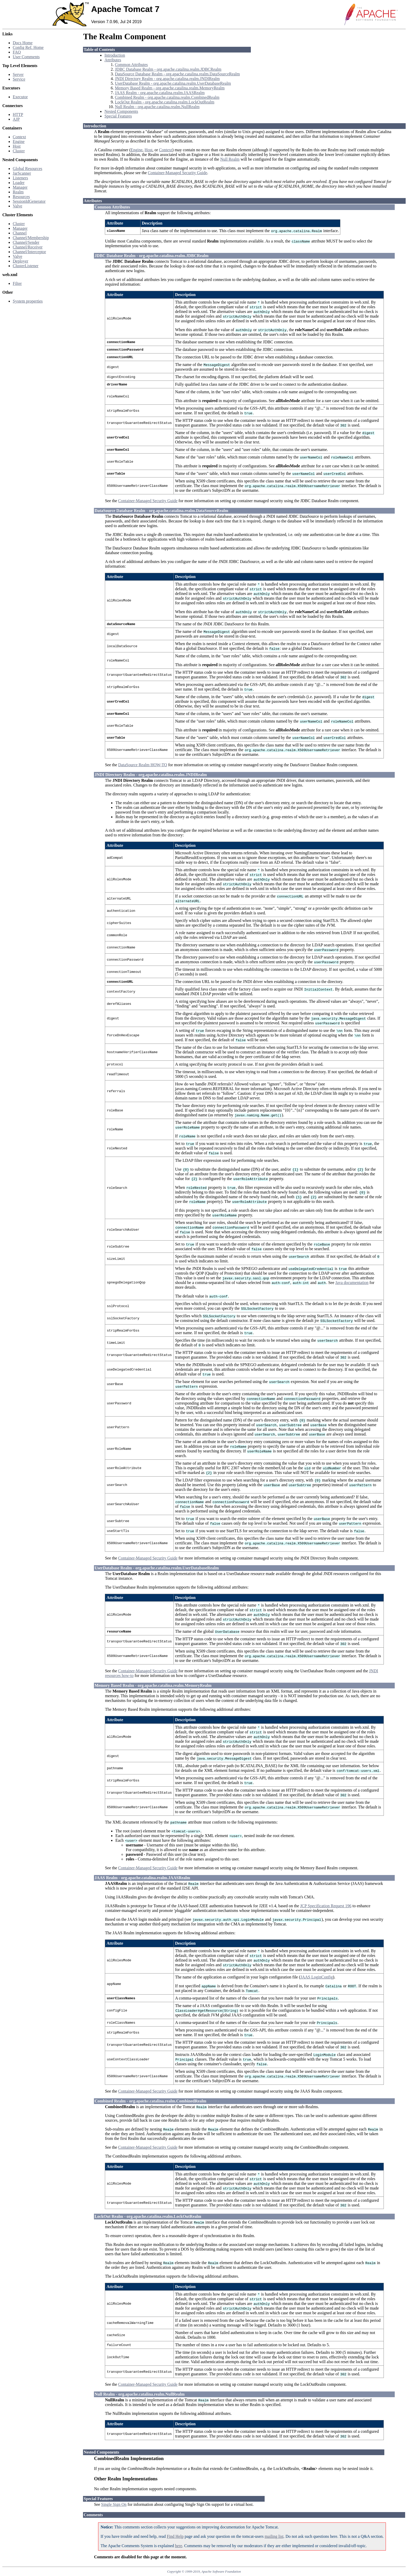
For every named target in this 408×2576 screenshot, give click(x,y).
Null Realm (229, 159)
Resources (21, 196)
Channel (20, 233)
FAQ (17, 52)
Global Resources (27, 168)
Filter (17, 283)
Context (19, 137)
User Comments (26, 57)
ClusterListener (26, 266)
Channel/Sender (26, 242)
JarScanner (22, 173)
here (178, 2546)
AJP (16, 119)
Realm (18, 192)
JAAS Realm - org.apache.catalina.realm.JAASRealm (160, 92)
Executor (20, 97)
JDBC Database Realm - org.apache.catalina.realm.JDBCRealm (168, 69)
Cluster (19, 151)
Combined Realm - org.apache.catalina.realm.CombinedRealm (167, 97)
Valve (17, 206)
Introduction (114, 55)
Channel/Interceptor (29, 252)
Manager (20, 187)
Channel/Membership (31, 237)
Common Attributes (131, 64)
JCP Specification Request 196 (325, 1906)
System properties (28, 301)
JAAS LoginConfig (316, 1977)
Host (17, 146)
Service (19, 79)
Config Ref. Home (28, 47)
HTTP (18, 114)
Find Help (175, 2536)
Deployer (20, 261)
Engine (18, 141)
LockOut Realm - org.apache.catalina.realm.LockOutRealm (164, 102)
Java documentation (352, 1282)
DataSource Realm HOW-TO (142, 765)
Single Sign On (114, 2504)
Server (18, 74)
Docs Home (23, 43)
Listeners (20, 178)
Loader (18, 182)
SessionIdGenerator (29, 201)
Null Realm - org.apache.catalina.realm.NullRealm (157, 106)
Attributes (112, 60)
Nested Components (121, 111)
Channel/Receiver (28, 247)
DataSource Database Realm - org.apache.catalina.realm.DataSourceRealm (177, 74)
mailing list (274, 2536)
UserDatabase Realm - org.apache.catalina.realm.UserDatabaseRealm (173, 83)
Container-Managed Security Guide (177, 173)
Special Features (118, 116)
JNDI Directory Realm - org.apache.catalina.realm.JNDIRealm (167, 78)
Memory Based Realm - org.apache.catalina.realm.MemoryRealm (170, 88)
